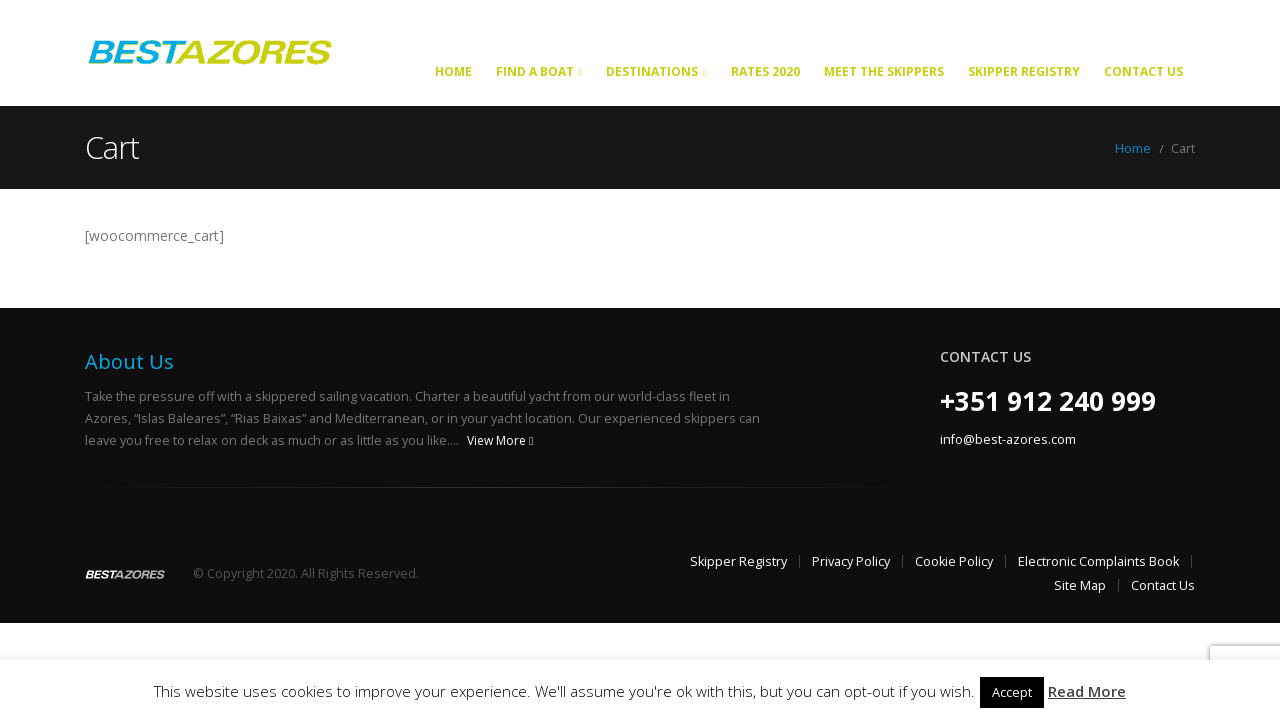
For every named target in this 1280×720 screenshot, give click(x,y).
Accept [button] (1012, 692)
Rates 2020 (765, 71)
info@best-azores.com (1008, 439)
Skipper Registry (1024, 71)
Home (453, 71)
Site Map (1080, 585)
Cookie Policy (954, 561)
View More (500, 440)
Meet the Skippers (884, 71)
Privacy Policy (851, 561)
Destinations (652, 71)
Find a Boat (535, 71)
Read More (1087, 691)
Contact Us (1143, 71)
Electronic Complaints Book (1098, 561)
